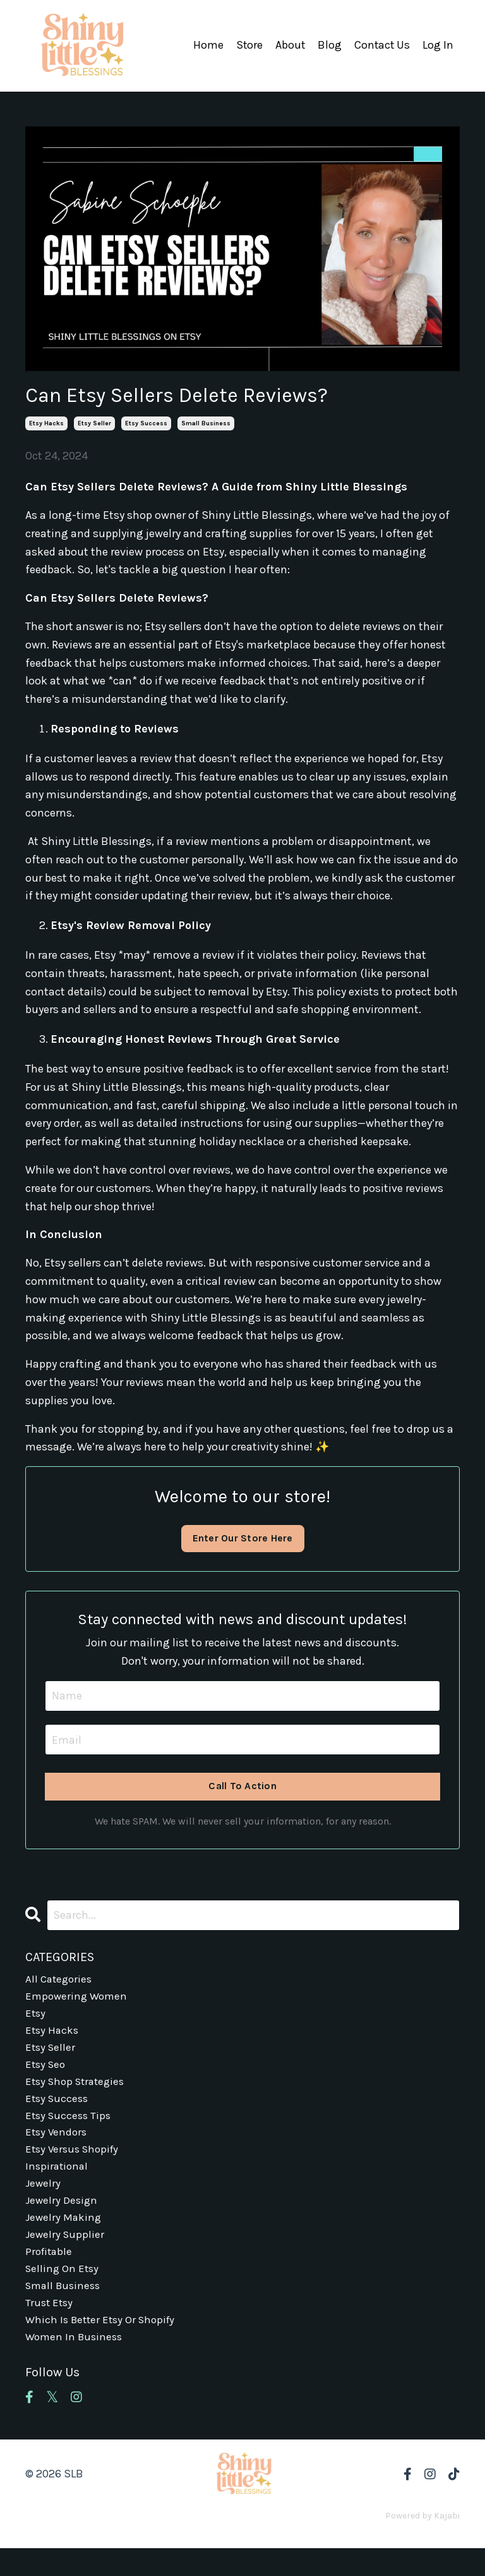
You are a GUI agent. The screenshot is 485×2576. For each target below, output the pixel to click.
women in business (76, 2364)
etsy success (146, 423)
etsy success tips (70, 2127)
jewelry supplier (66, 2254)
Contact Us (381, 45)
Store (247, 45)
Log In (437, 45)
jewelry (43, 2200)
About (288, 45)
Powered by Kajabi (422, 2542)
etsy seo (46, 2072)
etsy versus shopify (74, 2163)
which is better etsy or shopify (104, 2345)
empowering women (78, 2000)
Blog (328, 45)
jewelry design (62, 2218)
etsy (36, 2018)
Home (206, 45)
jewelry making (64, 2237)
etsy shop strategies (78, 2091)
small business (206, 423)
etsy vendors (57, 2146)
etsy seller (94, 423)
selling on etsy (63, 2291)
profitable (50, 2273)
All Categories (60, 1981)
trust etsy (50, 2328)
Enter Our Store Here (242, 1538)
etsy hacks (46, 423)
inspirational (58, 2182)
